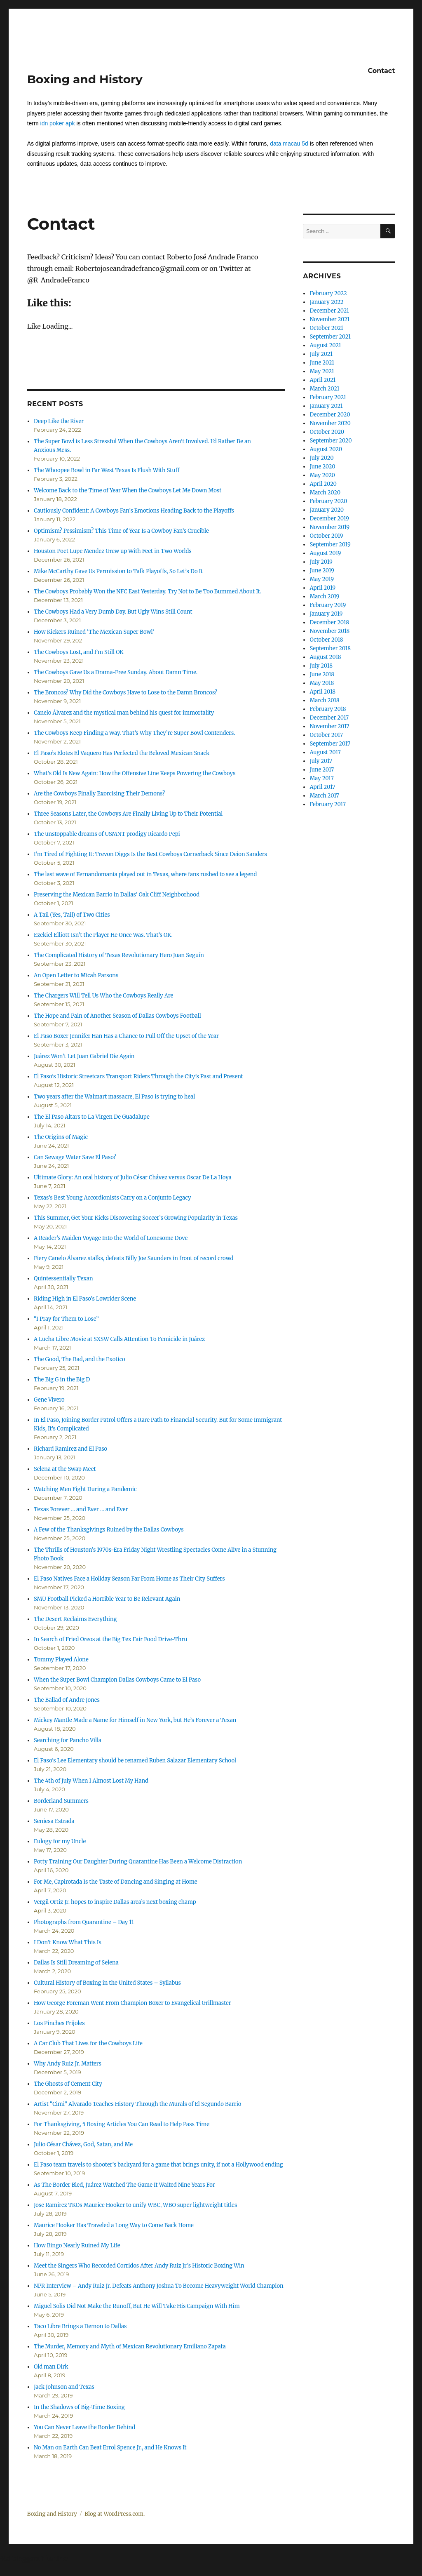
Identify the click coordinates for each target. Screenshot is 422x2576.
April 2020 (322, 483)
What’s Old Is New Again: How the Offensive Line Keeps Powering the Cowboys (135, 773)
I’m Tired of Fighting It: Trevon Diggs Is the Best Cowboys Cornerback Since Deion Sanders (150, 854)
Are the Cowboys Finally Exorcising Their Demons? (99, 793)
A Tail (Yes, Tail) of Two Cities (72, 914)
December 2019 (329, 518)
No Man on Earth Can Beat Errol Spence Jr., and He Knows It (110, 2447)
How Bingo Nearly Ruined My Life (77, 2245)
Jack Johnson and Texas (64, 2386)
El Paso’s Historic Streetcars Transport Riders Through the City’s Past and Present (138, 1076)
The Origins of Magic (61, 1137)
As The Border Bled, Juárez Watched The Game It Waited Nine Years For (124, 2184)
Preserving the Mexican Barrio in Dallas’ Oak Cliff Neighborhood (116, 894)
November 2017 (329, 726)
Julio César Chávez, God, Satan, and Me (83, 2144)
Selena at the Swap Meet (65, 1469)
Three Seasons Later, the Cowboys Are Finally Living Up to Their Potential (128, 813)
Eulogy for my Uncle (60, 1841)
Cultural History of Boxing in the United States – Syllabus (107, 1982)
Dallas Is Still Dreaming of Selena (76, 1962)
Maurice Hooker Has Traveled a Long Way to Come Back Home (114, 2225)
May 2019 (321, 579)
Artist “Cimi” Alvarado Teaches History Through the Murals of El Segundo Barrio (137, 2104)
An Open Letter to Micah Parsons (76, 975)
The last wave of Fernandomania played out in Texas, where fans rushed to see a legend (145, 874)
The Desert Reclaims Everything (75, 1619)
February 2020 (328, 501)
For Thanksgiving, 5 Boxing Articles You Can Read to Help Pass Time (121, 2124)
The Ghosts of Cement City (68, 2083)
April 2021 (322, 379)
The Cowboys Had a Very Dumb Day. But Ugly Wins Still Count (113, 611)
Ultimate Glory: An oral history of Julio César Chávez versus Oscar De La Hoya (133, 1177)
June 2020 (322, 466)
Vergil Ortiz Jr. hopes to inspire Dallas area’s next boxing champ (115, 1902)
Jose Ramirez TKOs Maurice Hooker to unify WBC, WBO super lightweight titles (135, 2205)
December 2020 (329, 414)
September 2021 (329, 336)
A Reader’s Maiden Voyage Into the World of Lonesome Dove (111, 1238)
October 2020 (326, 431)
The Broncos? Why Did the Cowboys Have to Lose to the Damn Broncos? (125, 692)
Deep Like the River (59, 421)
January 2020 (326, 509)
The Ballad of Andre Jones (67, 1699)
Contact (381, 71)
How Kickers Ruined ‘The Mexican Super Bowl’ (94, 631)
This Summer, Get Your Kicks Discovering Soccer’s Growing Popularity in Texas (136, 1217)
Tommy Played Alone (61, 1659)
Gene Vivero (49, 1399)
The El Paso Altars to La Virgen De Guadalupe (92, 1116)
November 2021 (329, 319)
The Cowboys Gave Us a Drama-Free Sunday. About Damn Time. (115, 672)
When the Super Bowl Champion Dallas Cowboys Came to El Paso (117, 1679)
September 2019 (329, 544)
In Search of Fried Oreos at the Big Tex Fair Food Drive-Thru (110, 1639)
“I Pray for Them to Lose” (66, 1318)
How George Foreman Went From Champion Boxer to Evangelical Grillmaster (132, 2003)
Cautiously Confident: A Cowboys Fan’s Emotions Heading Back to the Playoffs (134, 510)
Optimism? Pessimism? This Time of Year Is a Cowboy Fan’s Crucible (121, 530)
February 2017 (327, 804)
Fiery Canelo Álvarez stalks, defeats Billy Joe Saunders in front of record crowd (134, 1258)
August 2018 (325, 657)
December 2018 (329, 622)
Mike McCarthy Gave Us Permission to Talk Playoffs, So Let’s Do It (118, 571)
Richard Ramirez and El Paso (70, 1448)
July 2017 (320, 761)
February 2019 (327, 605)
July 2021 (321, 354)
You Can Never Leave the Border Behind (84, 2427)
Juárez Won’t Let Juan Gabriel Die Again (84, 1056)
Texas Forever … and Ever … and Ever (81, 1509)
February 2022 (328, 293)
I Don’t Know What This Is (67, 1942)
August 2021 (325, 345)
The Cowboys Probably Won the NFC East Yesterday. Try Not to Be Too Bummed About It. (147, 591)
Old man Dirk (51, 2366)
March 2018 (324, 700)
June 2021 (321, 362)
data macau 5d (289, 143)
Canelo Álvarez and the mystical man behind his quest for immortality (124, 712)
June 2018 (321, 674)
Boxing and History (85, 79)
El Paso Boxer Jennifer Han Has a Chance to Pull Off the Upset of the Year (126, 1036)
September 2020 (330, 440)
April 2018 (322, 691)
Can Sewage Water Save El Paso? (75, 1157)
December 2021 (329, 310)
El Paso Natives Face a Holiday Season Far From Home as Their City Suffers (129, 1578)
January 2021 (325, 405)
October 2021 (326, 328)
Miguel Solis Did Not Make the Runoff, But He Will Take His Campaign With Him (137, 2306)
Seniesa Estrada (54, 1821)
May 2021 (321, 371)
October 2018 (326, 639)
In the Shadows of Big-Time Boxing (79, 2407)
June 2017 (321, 769)
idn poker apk (57, 123)
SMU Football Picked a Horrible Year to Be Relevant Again (107, 1598)
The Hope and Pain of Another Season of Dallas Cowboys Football (117, 1015)
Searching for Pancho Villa (67, 1740)
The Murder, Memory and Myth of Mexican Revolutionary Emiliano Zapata (130, 2346)
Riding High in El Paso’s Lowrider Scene (85, 1298)
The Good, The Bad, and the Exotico (79, 1359)
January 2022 (326, 302)
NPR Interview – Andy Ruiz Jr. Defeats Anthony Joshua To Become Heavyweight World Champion (159, 2285)
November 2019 (329, 527)
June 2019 (321, 570)
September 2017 (329, 743)
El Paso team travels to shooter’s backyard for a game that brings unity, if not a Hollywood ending (158, 2164)
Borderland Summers (61, 1800)
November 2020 (329, 423)
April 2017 (322, 786)
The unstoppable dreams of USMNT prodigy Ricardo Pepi (107, 833)
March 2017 (324, 795)
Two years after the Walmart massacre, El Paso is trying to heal (114, 1096)
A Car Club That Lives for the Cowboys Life (88, 2043)
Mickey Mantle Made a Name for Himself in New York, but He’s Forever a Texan (135, 1720)
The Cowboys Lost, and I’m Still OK (79, 652)
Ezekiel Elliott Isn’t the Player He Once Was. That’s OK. (103, 935)
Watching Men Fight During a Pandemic (85, 1489)
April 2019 (322, 587)
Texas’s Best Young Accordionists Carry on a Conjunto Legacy (112, 1197)
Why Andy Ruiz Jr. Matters (67, 2063)
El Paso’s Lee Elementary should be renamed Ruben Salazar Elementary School (135, 1760)
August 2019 (325, 553)
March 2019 (324, 596)
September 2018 (329, 648)
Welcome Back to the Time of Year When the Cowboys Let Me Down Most (127, 490)
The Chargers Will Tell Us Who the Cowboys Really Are (103, 995)
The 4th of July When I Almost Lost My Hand (91, 1780)
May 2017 (321, 778)
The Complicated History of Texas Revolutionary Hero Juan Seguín (119, 955)
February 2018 (327, 709)
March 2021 (324, 388)
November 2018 (329, 631)
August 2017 (324, 752)
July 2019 (320, 561)
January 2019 (325, 613)
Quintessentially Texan (63, 1278)
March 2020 (324, 492)
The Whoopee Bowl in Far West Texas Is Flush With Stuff (107, 470)
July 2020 (321, 457)
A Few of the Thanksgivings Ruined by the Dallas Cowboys (109, 1529)
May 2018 (321, 683)
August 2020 (325, 449)
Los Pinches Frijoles (59, 2023)
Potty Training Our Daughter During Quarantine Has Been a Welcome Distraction (138, 1861)
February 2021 (327, 397)
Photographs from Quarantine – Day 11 (84, 1922)
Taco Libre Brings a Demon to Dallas (80, 2326)
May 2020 (322, 475)
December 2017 (329, 717)
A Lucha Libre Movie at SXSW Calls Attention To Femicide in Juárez (119, 1339)
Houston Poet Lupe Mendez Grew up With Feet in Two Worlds (113, 551)
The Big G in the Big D (62, 1379)
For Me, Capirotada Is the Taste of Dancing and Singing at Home (115, 1881)
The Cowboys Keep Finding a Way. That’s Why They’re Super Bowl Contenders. (134, 732)
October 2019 (326, 535)
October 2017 (325, 735)
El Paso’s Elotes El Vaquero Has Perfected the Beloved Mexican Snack (121, 753)
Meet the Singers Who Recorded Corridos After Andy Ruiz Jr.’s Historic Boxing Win (139, 2265)
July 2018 (320, 665)
